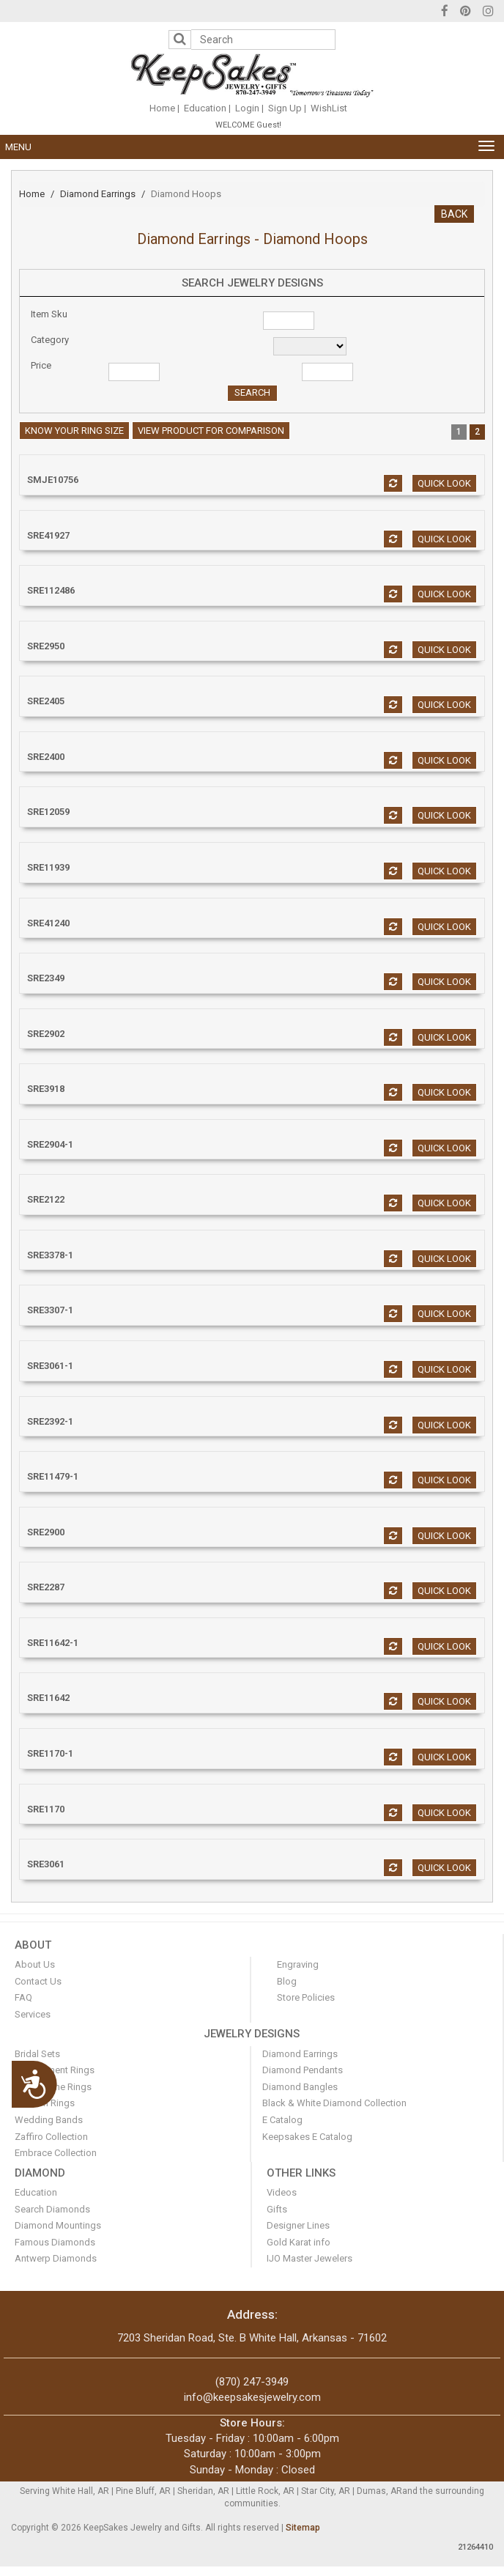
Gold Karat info (298, 2242)
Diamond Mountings (58, 2225)
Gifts (277, 2209)
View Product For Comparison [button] (211, 430)
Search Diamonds (52, 2209)
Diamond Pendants (302, 2069)
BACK (454, 214)
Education (205, 108)
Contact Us (38, 1981)
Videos (282, 2192)
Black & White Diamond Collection (334, 2102)
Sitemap (303, 2528)
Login (247, 108)
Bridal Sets (37, 2053)
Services (33, 2014)
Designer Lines (298, 2225)
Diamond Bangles (300, 2086)
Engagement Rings (54, 2069)
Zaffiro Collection (51, 2136)
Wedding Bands (49, 2119)
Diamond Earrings (98, 193)
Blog (287, 1981)
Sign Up (285, 108)
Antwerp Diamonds (56, 2258)
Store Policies (306, 1997)
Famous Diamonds (55, 2242)
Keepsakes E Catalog (307, 2136)
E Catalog (282, 2119)
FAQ (23, 1997)
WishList (329, 108)
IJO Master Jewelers (309, 2258)
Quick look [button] (444, 483)
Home (162, 108)
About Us (35, 1964)
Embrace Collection (56, 2152)
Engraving (298, 1964)
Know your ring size (74, 430)
